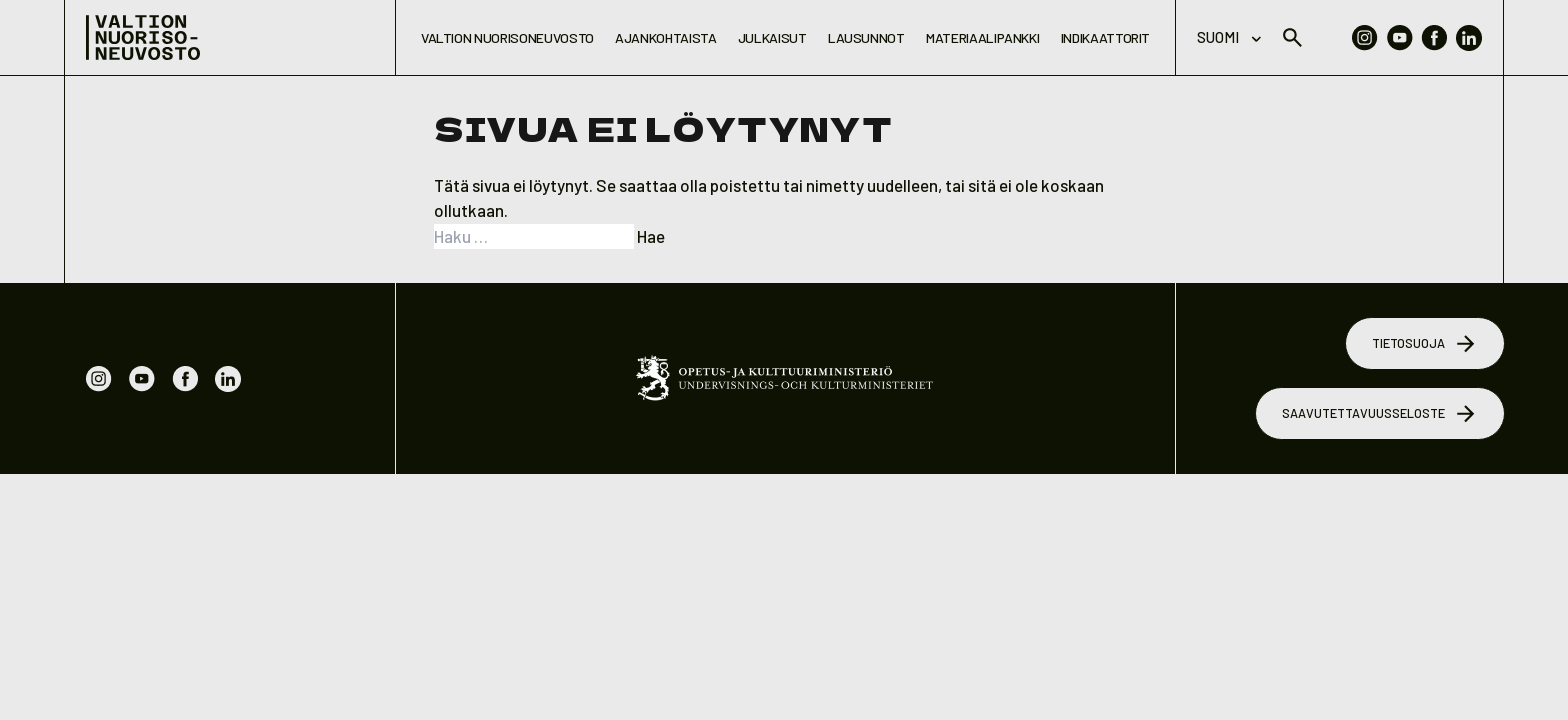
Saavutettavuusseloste (1380, 414)
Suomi (1229, 37)
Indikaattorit (1105, 37)
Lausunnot (866, 37)
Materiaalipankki (982, 37)
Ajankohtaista (665, 37)
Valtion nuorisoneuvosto (507, 37)
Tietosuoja (1425, 344)
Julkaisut (772, 37)
